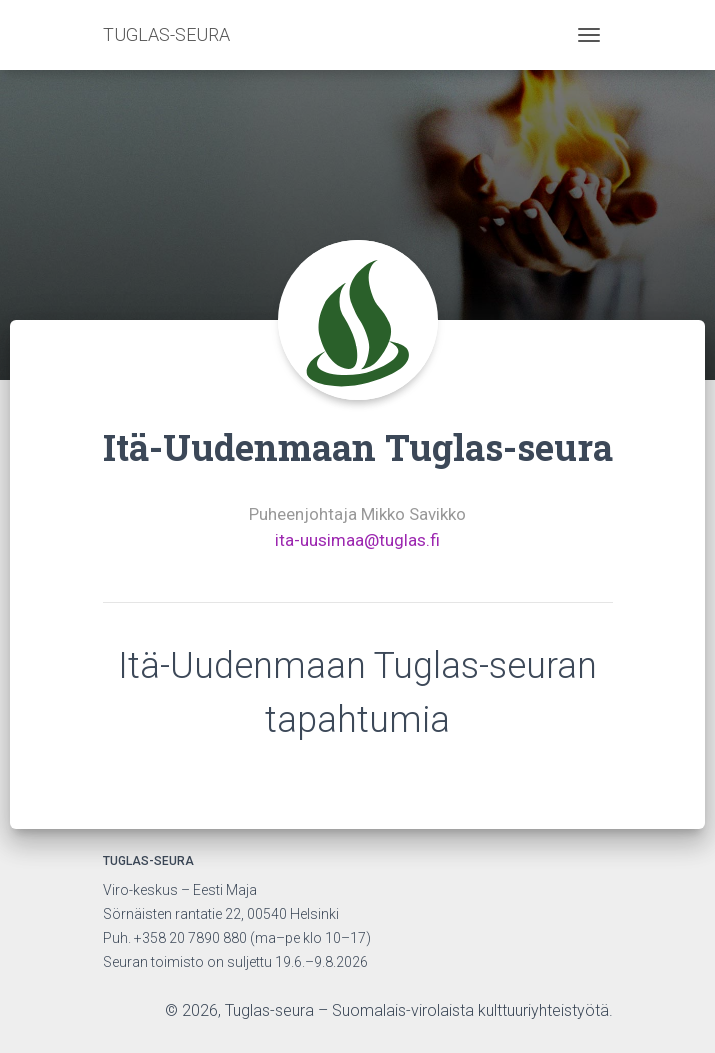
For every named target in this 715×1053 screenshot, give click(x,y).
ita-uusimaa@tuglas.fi (357, 540)
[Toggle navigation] (589, 35)
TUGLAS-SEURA (166, 34)
